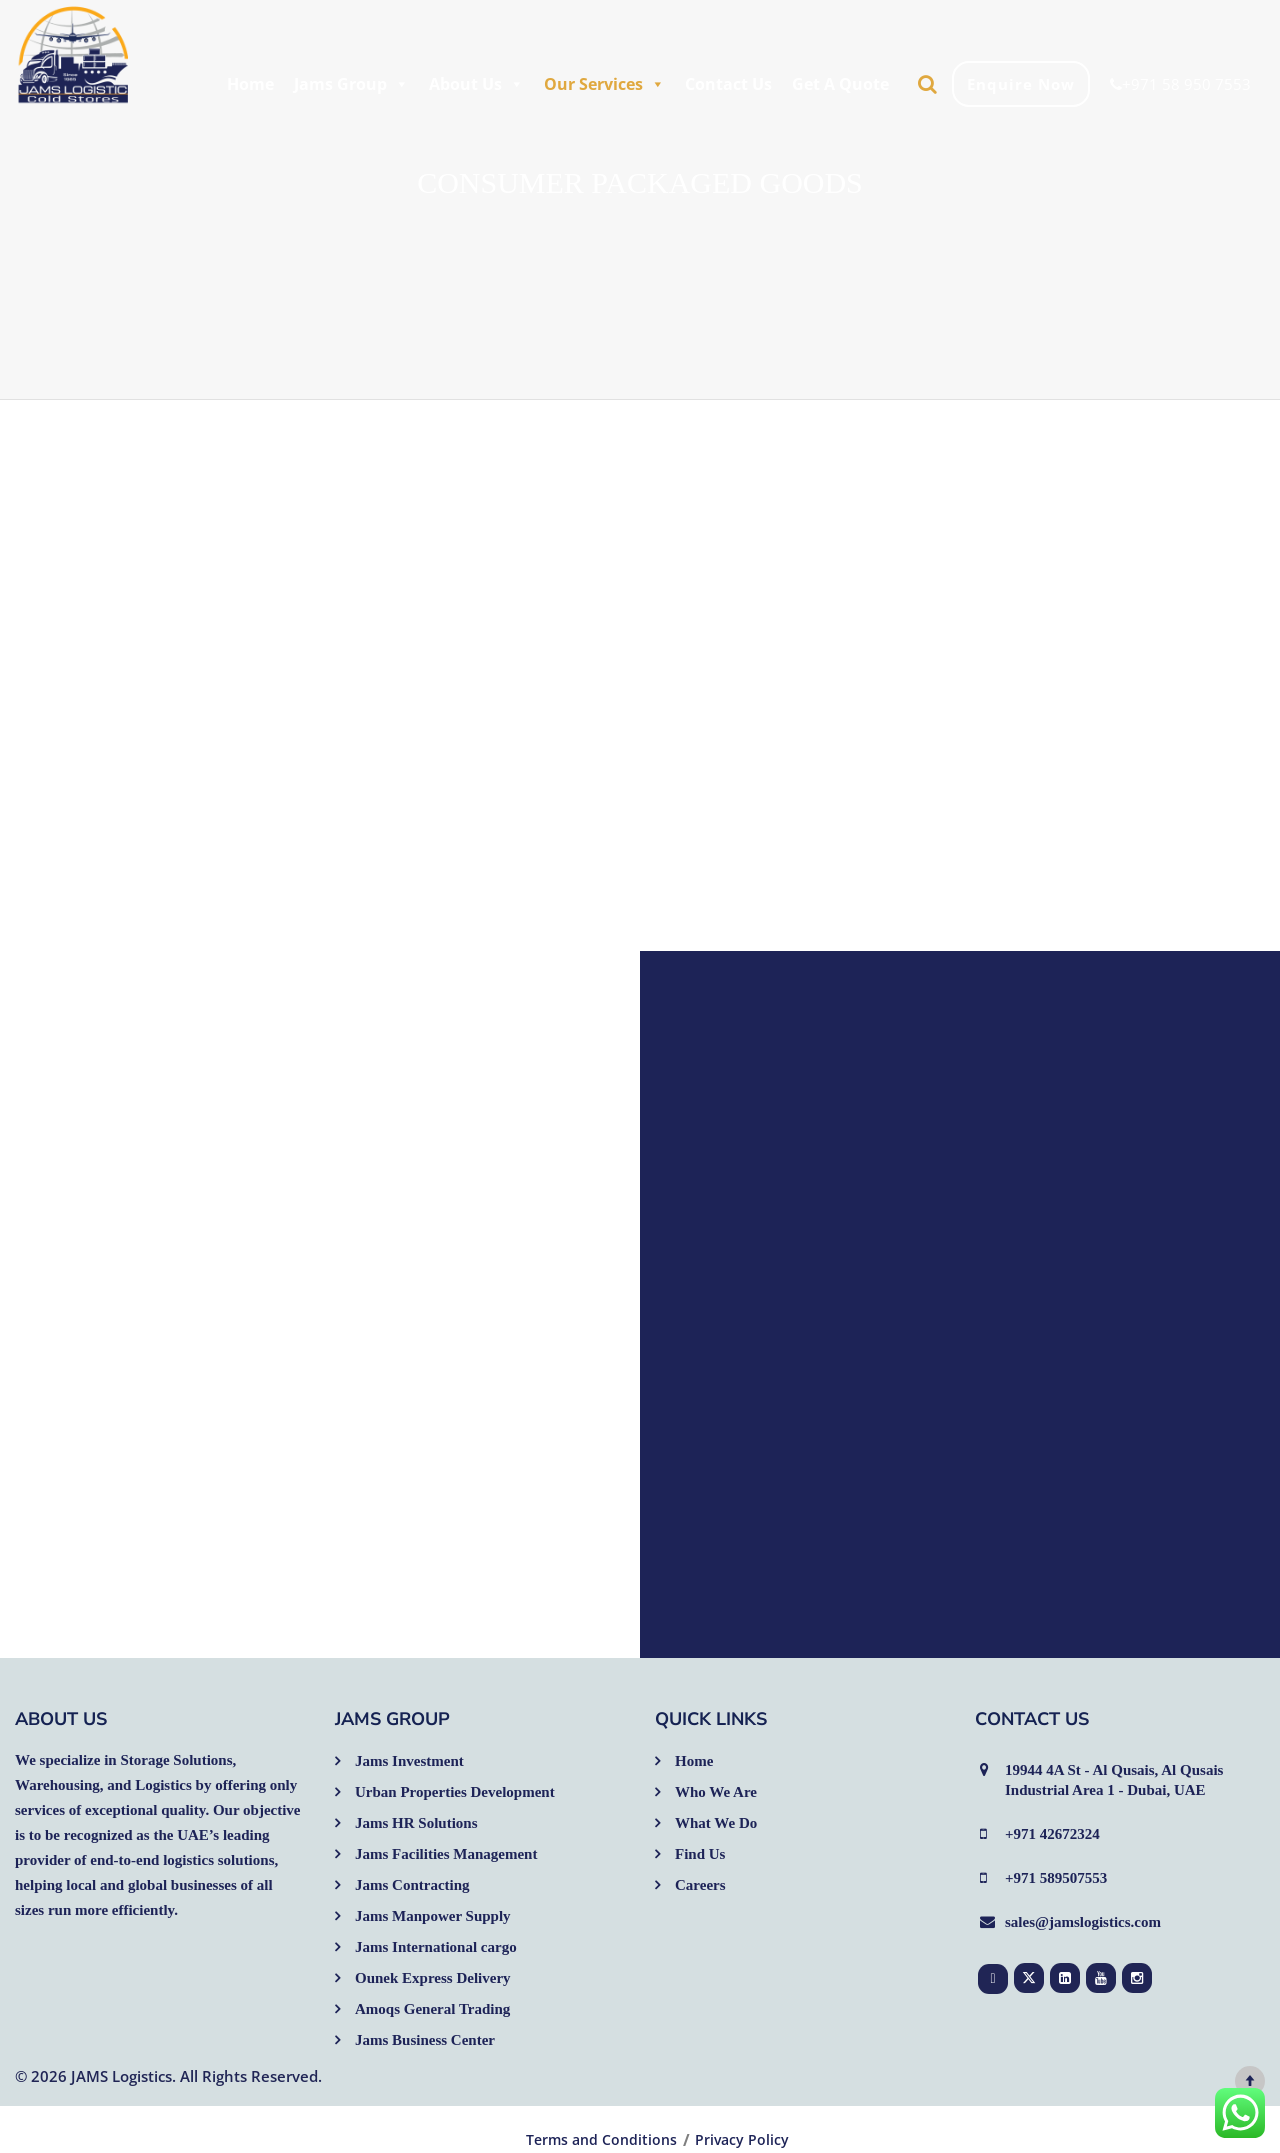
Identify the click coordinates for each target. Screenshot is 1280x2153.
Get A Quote (840, 84)
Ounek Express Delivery (433, 1978)
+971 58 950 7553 (1180, 84)
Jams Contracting (412, 1885)
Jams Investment (409, 1761)
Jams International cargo (436, 1947)
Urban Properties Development (455, 1792)
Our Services (604, 84)
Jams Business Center (425, 2040)
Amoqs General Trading (432, 2009)
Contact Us (728, 84)
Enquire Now (1021, 84)
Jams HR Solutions (416, 1823)
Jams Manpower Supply (433, 1916)
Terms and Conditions (601, 2140)
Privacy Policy (742, 2140)
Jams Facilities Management (446, 1854)
